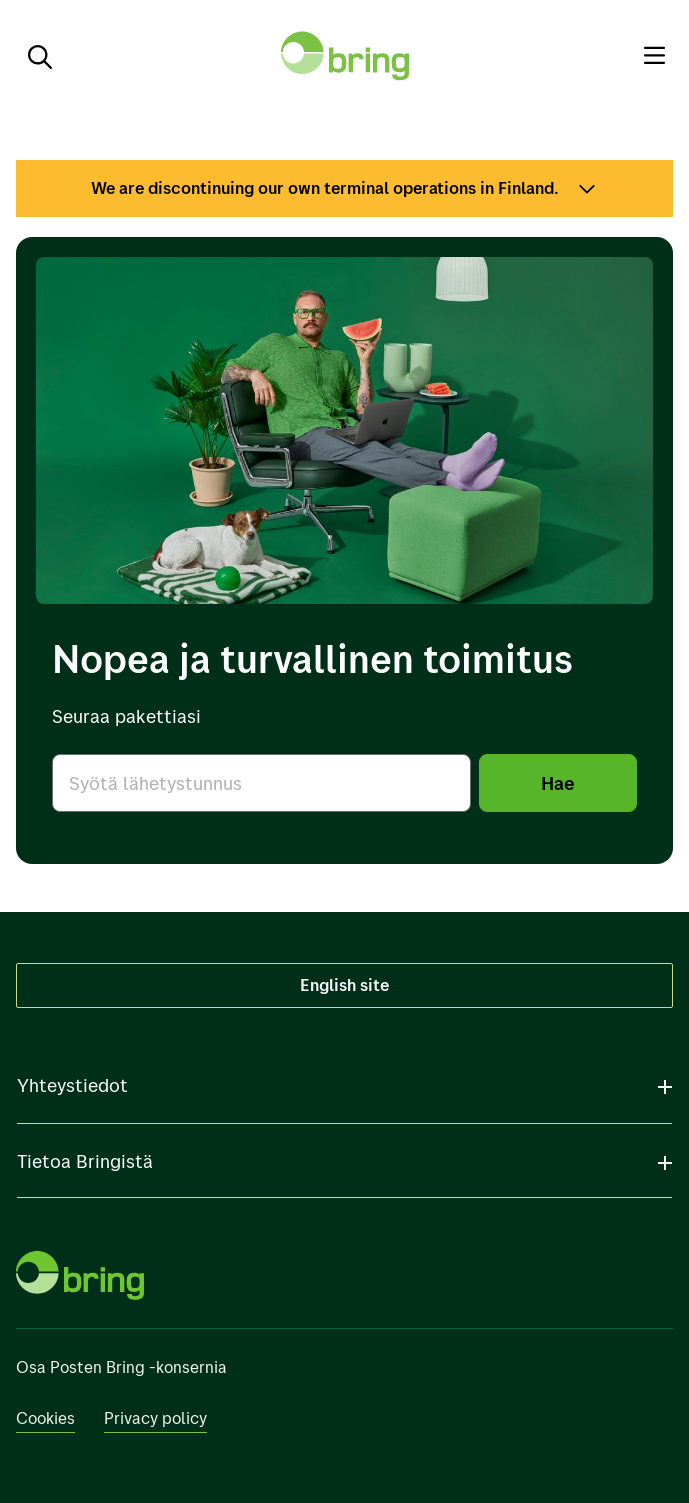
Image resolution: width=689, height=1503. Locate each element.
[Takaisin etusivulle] (345, 56)
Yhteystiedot (72, 1085)
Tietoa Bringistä (85, 1161)
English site (344, 984)
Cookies (45, 1418)
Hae (558, 782)
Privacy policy (155, 1418)
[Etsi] (32, 56)
